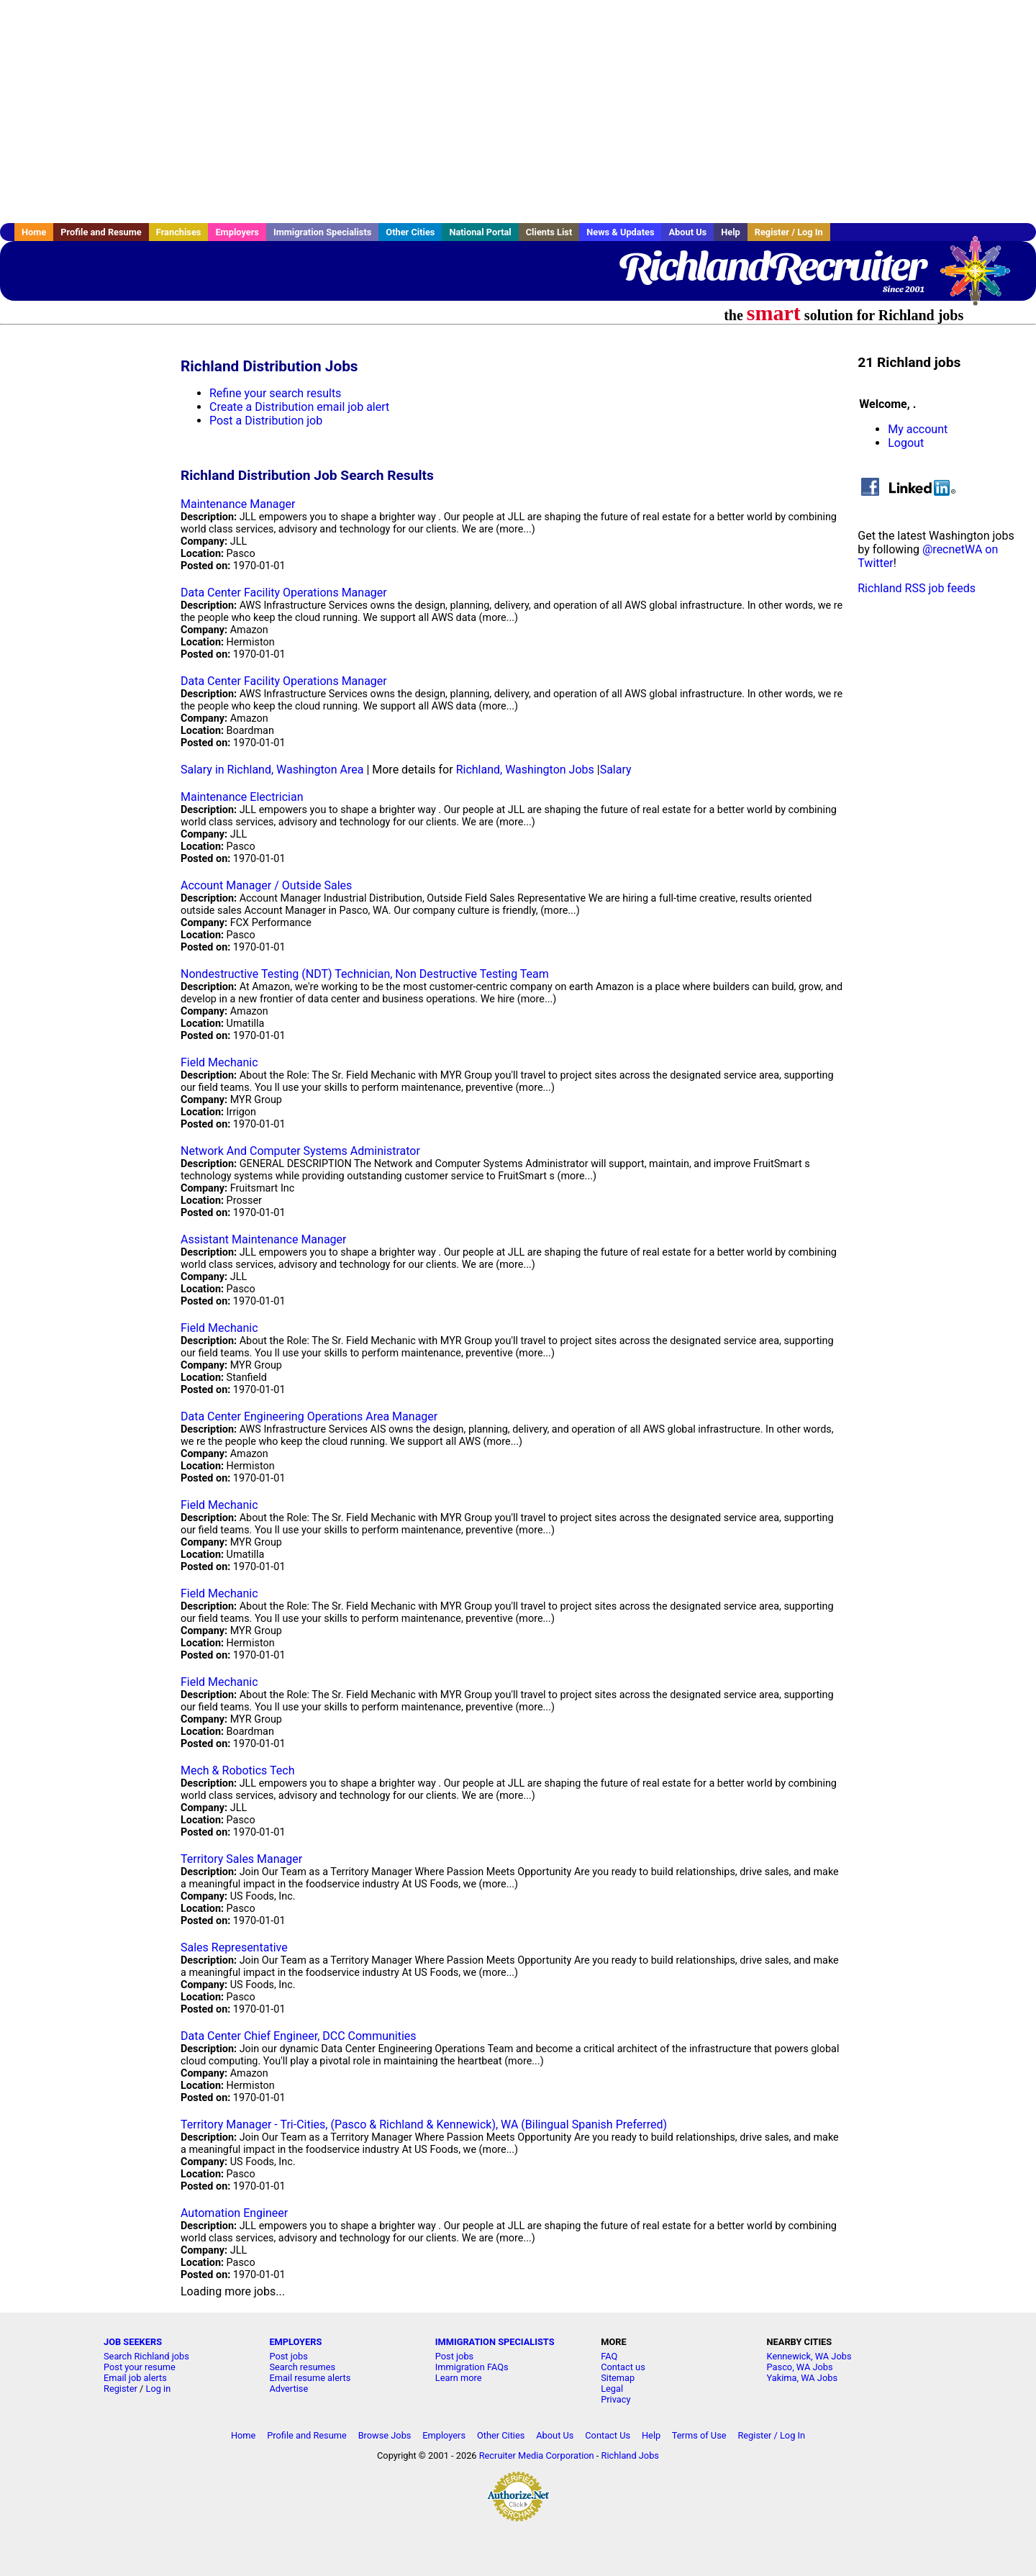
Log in (158, 2388)
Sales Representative (234, 1947)
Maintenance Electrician (242, 797)
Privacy (615, 2399)
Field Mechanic (219, 1062)
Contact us (623, 2367)
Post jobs (288, 2356)
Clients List (549, 232)
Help (730, 232)
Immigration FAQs (472, 2367)
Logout (906, 443)
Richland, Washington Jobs (525, 769)
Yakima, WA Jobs (802, 2377)
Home (34, 232)
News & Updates (620, 232)
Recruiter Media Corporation (536, 2455)
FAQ (609, 2356)
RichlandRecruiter (771, 266)
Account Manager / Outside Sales (266, 885)
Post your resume (140, 2367)
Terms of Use (699, 2435)
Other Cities (410, 232)
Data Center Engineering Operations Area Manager (309, 1416)
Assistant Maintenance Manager (264, 1239)
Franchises (178, 232)
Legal (612, 2388)
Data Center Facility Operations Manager (284, 592)
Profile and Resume (101, 232)
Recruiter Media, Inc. (982, 278)
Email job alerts (135, 2377)
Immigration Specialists (322, 232)
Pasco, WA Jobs (800, 2367)
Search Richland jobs (146, 2356)
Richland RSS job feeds (917, 588)
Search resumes (302, 2367)
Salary (616, 769)
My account (918, 429)
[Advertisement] (518, 111)
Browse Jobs (385, 2435)
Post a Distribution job (265, 420)
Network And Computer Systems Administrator (300, 1151)
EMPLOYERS (295, 2341)
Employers (237, 232)
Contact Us (607, 2435)
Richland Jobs (630, 2455)
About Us (687, 232)
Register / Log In (789, 232)
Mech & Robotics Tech (237, 1770)
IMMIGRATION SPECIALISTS (495, 2341)
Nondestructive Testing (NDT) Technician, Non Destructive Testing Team (365, 974)
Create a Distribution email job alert (299, 407)
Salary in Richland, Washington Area (272, 769)
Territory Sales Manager (241, 1859)
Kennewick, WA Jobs (809, 2356)
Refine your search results (275, 393)
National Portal (480, 232)
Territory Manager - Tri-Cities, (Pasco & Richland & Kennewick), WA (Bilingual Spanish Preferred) (424, 2124)
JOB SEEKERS (133, 2341)
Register (120, 2388)
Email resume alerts (309, 2377)
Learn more (458, 2377)
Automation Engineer (234, 2213)
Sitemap (618, 2377)
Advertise (288, 2388)
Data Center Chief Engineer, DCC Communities (299, 2036)
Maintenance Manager (238, 504)
